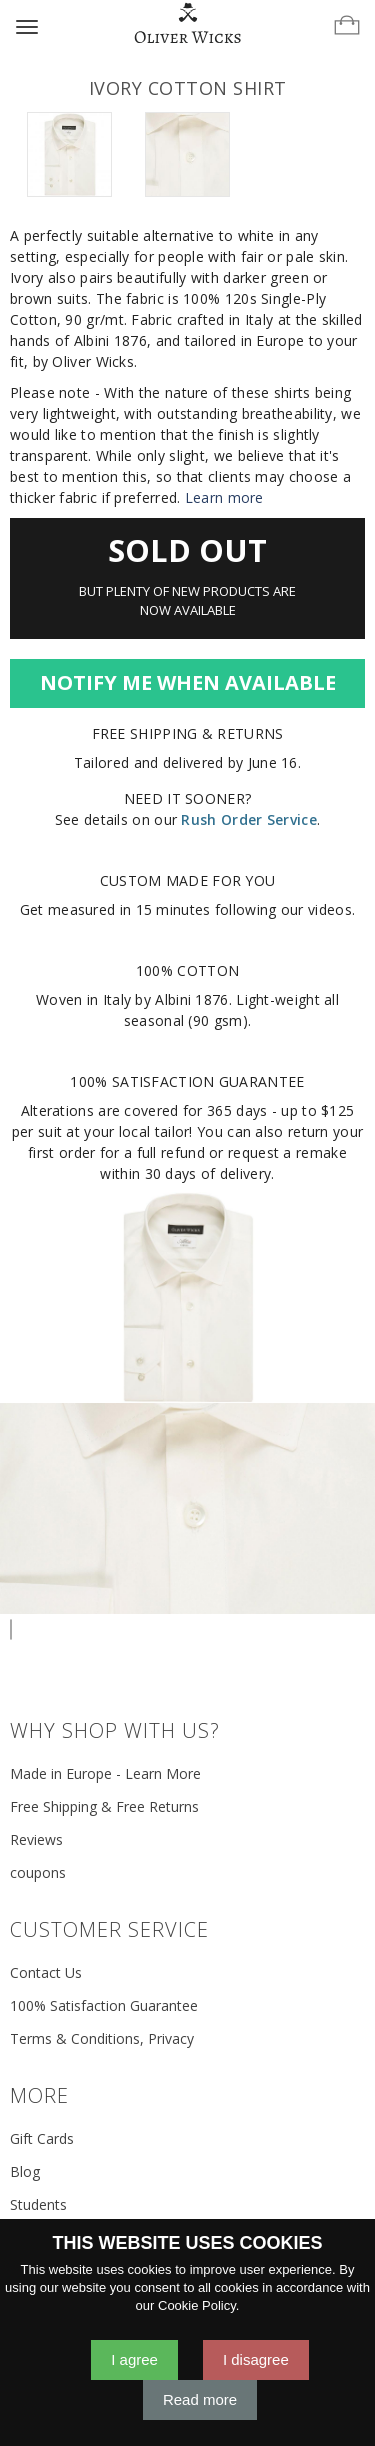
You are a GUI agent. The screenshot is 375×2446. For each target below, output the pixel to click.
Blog (25, 2171)
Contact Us (46, 1972)
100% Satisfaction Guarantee (104, 2005)
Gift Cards (42, 2138)
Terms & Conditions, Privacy (102, 2038)
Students (38, 2204)
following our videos (283, 909)
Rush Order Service (248, 819)
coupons (38, 1872)
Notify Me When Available (188, 682)
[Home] (188, 24)
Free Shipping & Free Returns (104, 1806)
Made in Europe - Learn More (105, 1773)
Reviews (36, 1839)
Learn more (224, 497)
